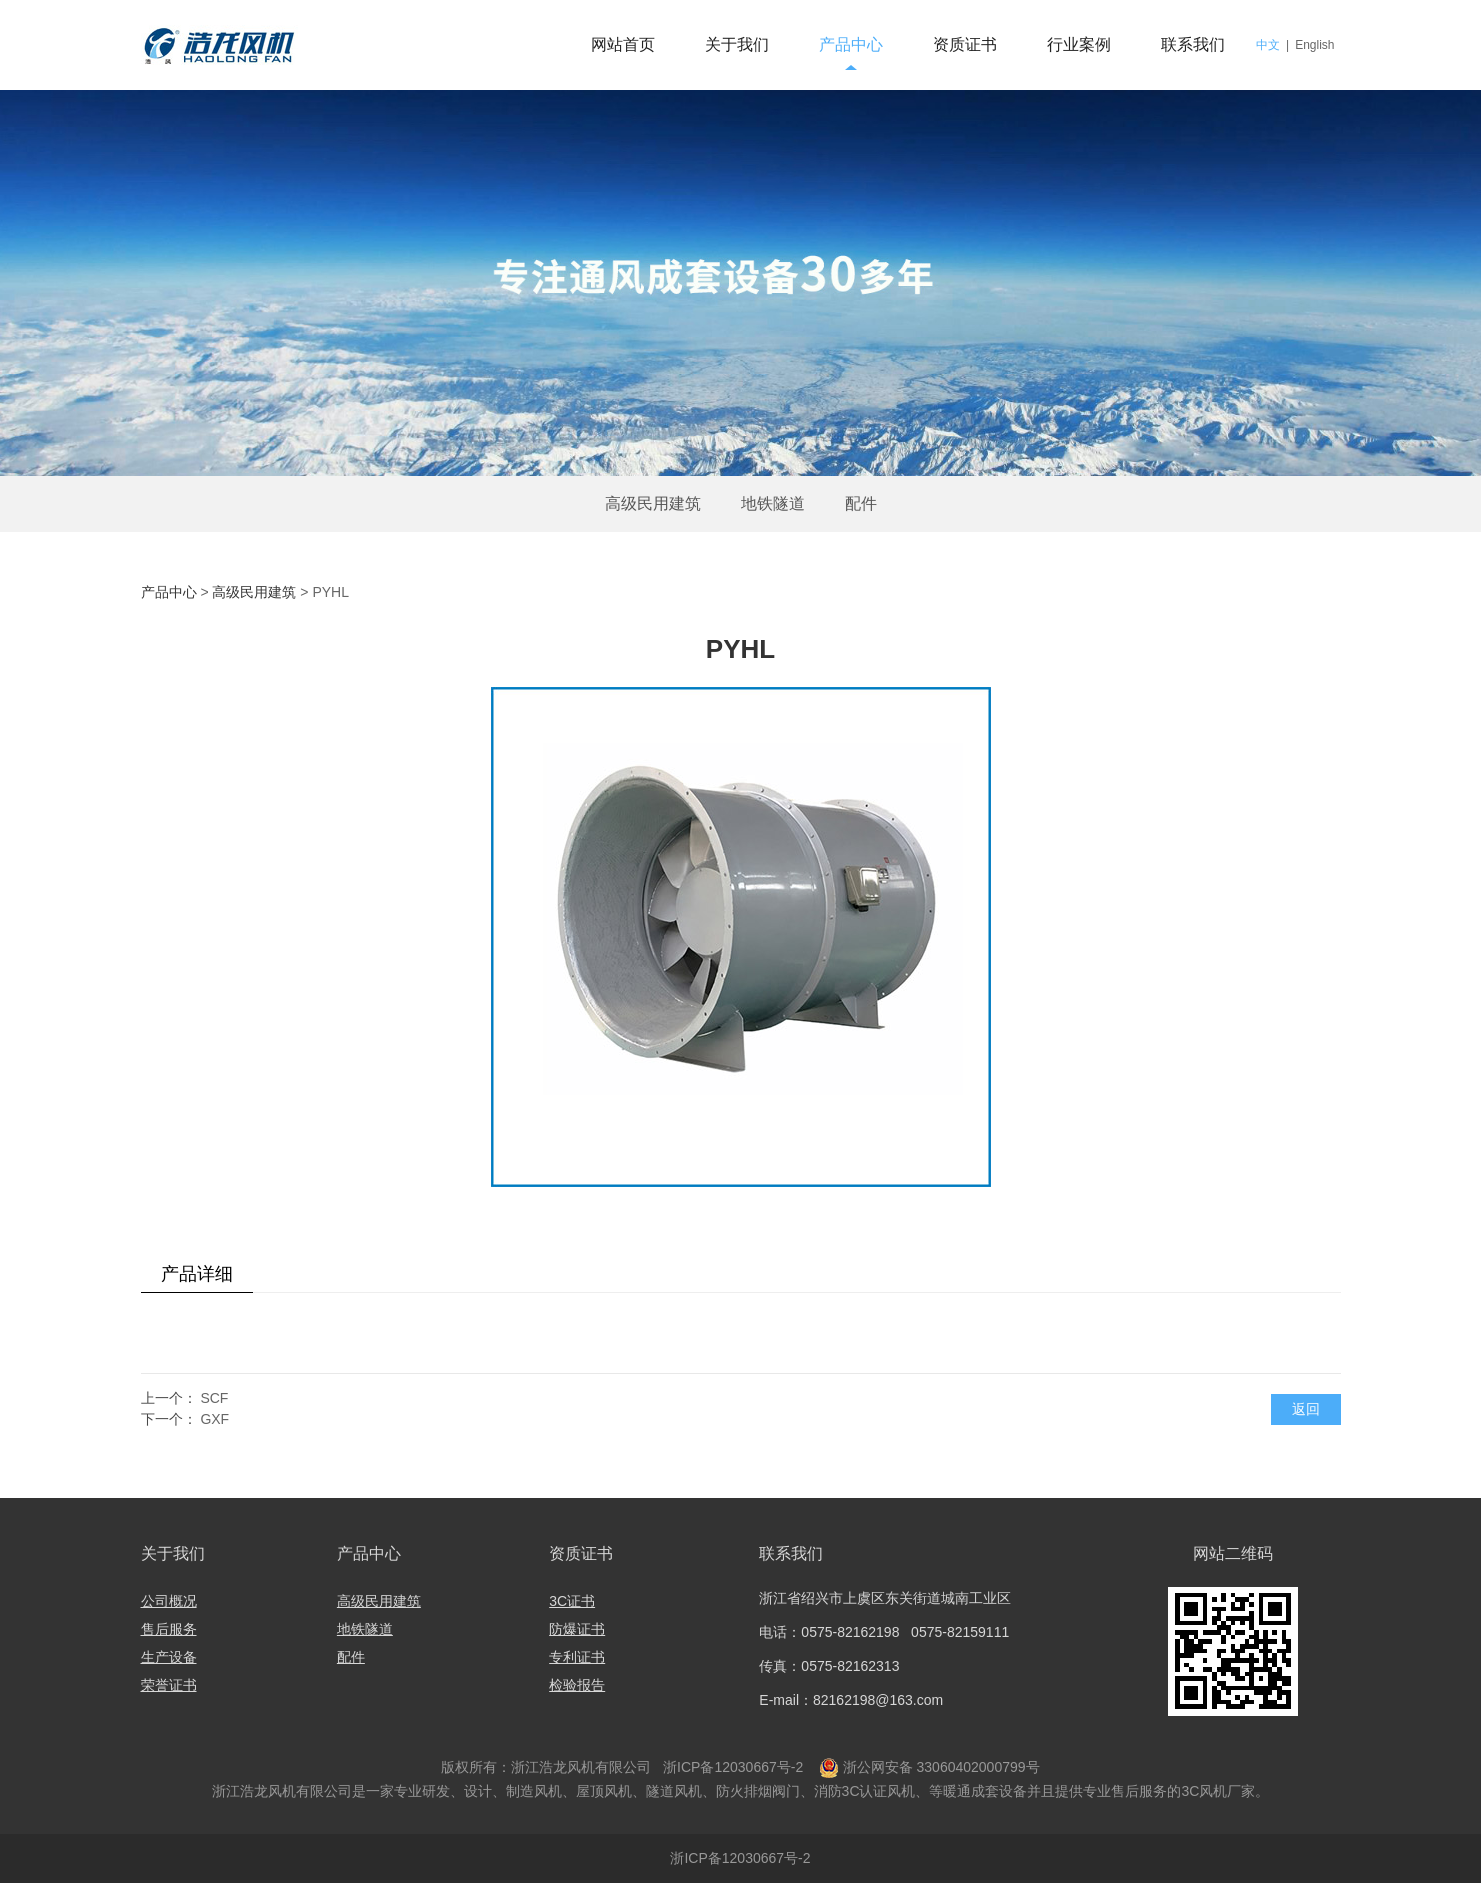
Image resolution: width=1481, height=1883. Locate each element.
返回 (1306, 1409)
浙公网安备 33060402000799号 (941, 1767)
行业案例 (1079, 44)
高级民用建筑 (653, 503)
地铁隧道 (773, 503)
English (1314, 45)
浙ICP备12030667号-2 (731, 1767)
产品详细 (197, 1274)
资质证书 (965, 44)
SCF (214, 1398)
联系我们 (1193, 44)
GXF (214, 1419)
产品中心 (851, 44)
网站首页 (623, 44)
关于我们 (737, 44)
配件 (861, 503)
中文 (1268, 45)
